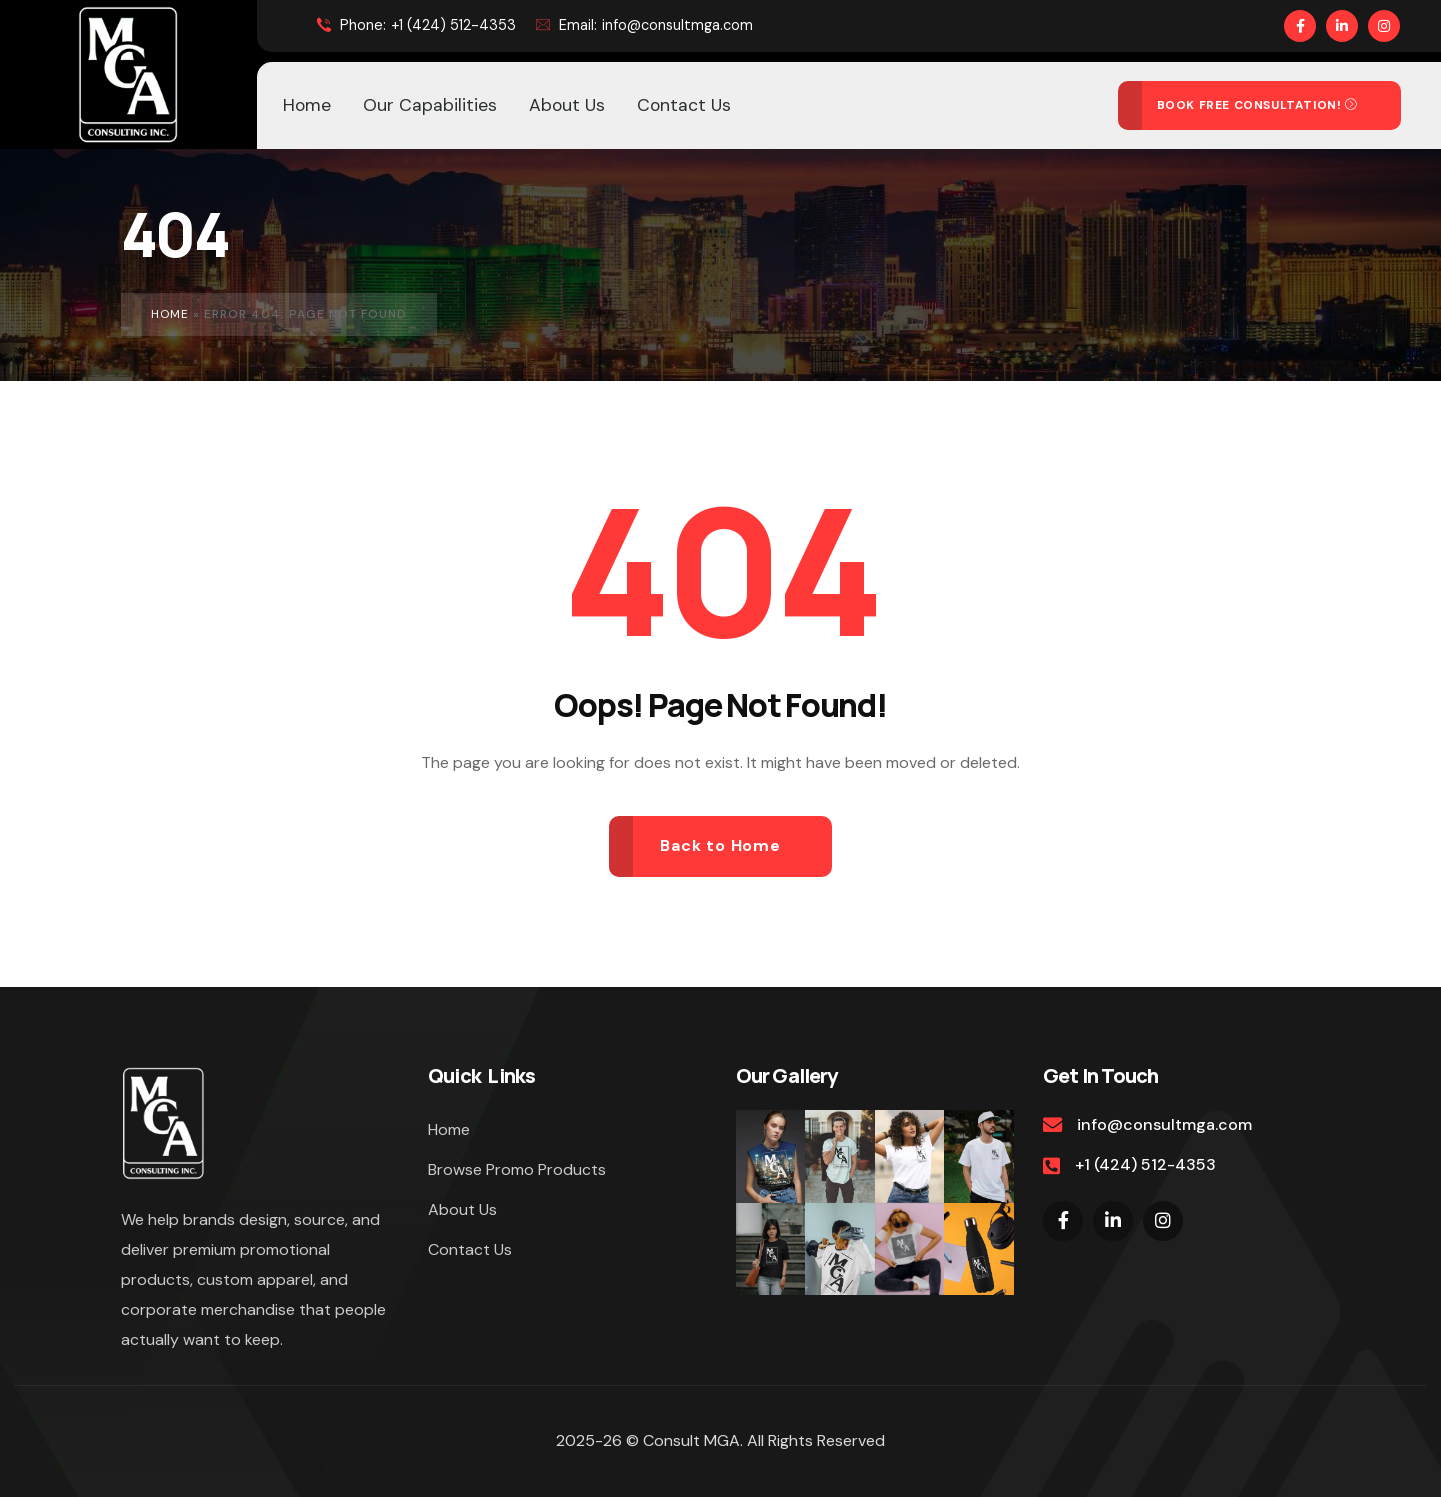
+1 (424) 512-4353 (416, 25)
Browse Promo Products (517, 1169)
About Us (462, 1209)
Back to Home (720, 845)
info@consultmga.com (644, 25)
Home (170, 314)
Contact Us (470, 1249)
